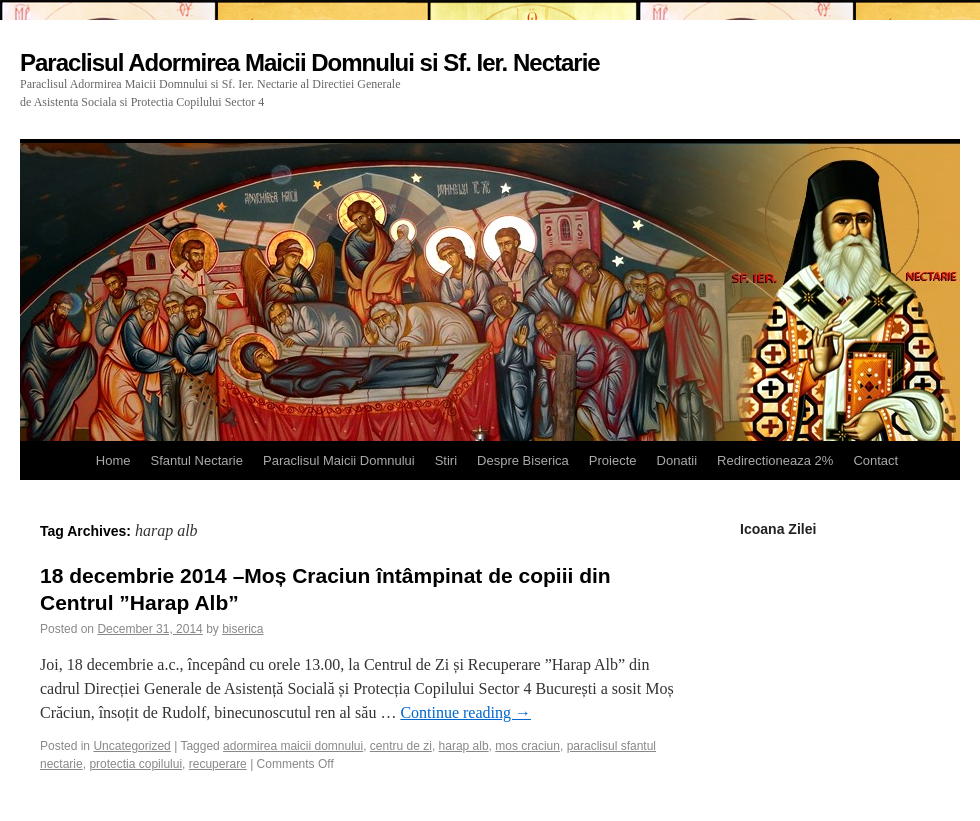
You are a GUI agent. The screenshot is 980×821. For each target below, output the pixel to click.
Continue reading (465, 712)
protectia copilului (135, 764)
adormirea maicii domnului (293, 746)
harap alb (464, 746)
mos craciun (527, 746)
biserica (242, 629)
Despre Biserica (523, 460)
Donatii (677, 460)
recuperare (218, 764)
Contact (875, 460)
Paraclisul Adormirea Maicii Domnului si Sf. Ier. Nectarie (310, 62)
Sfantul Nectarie (196, 460)
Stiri (446, 460)
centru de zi (401, 746)
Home (113, 460)
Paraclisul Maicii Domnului (339, 460)
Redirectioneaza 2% (775, 460)
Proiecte (613, 460)
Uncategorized (131, 746)
